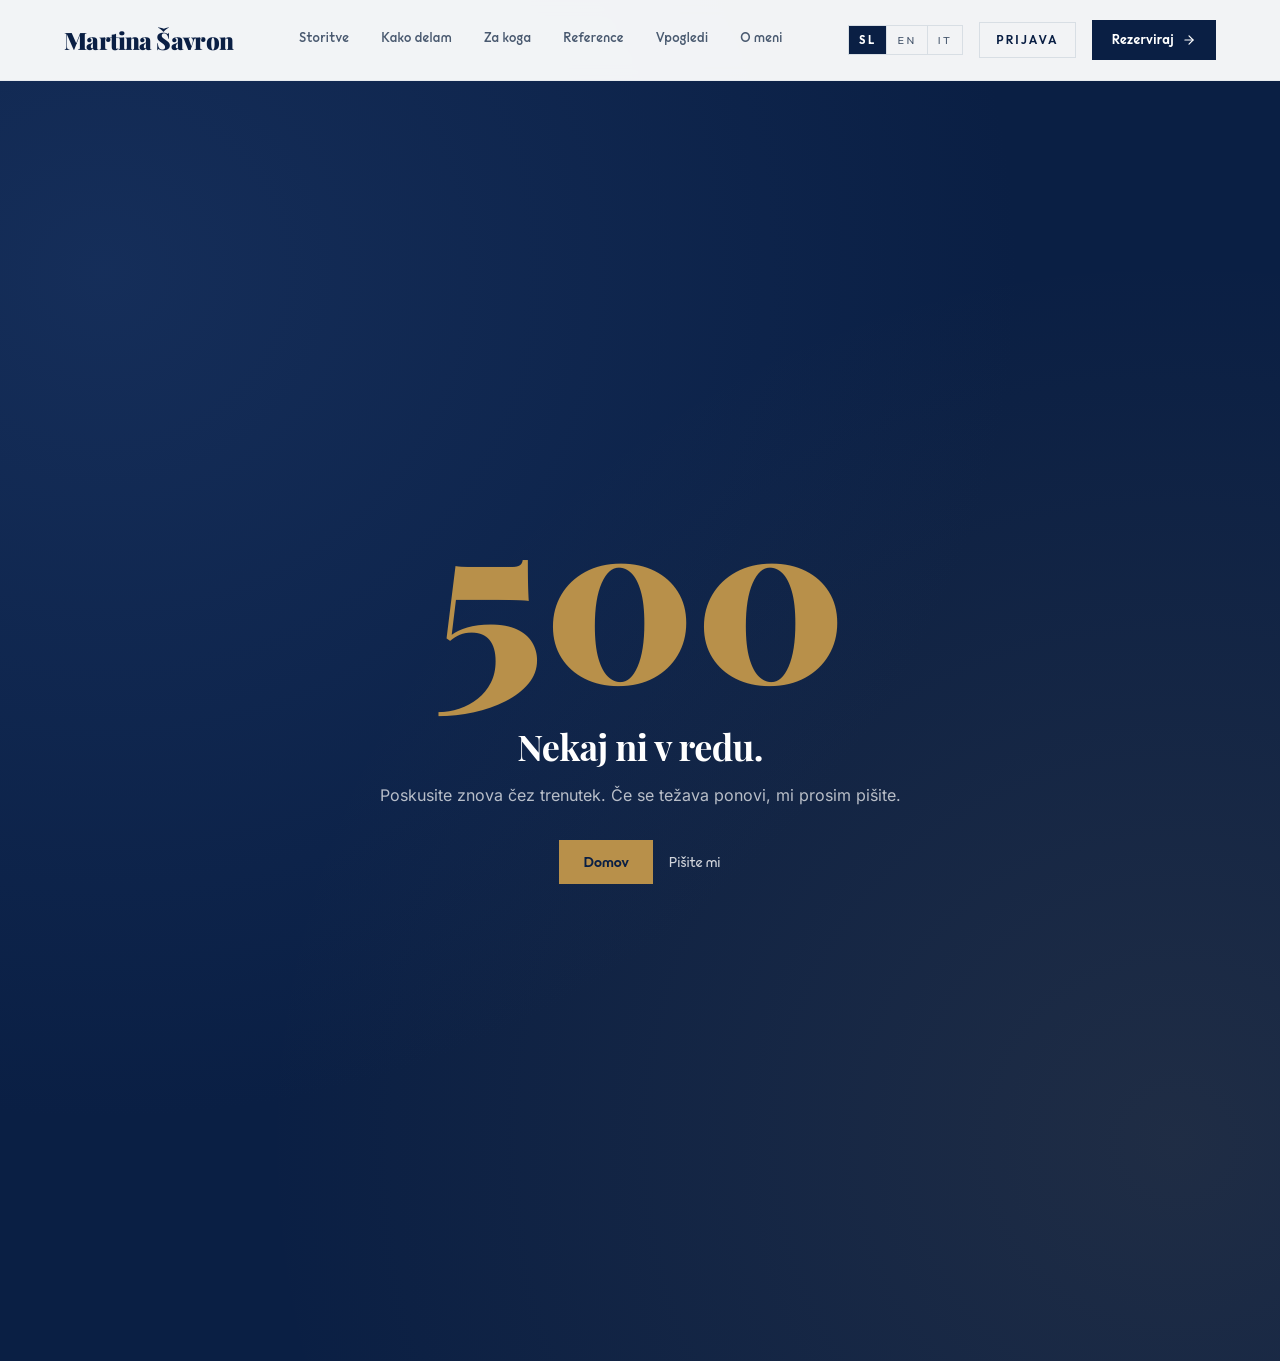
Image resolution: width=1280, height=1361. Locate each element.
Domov (605, 862)
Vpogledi (682, 37)
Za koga (507, 37)
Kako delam (416, 37)
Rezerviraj (1154, 39)
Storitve (324, 37)
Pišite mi (695, 862)
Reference (593, 37)
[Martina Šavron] (149, 40)
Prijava (1027, 39)
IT (945, 40)
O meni (761, 37)
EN (906, 40)
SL (867, 40)
